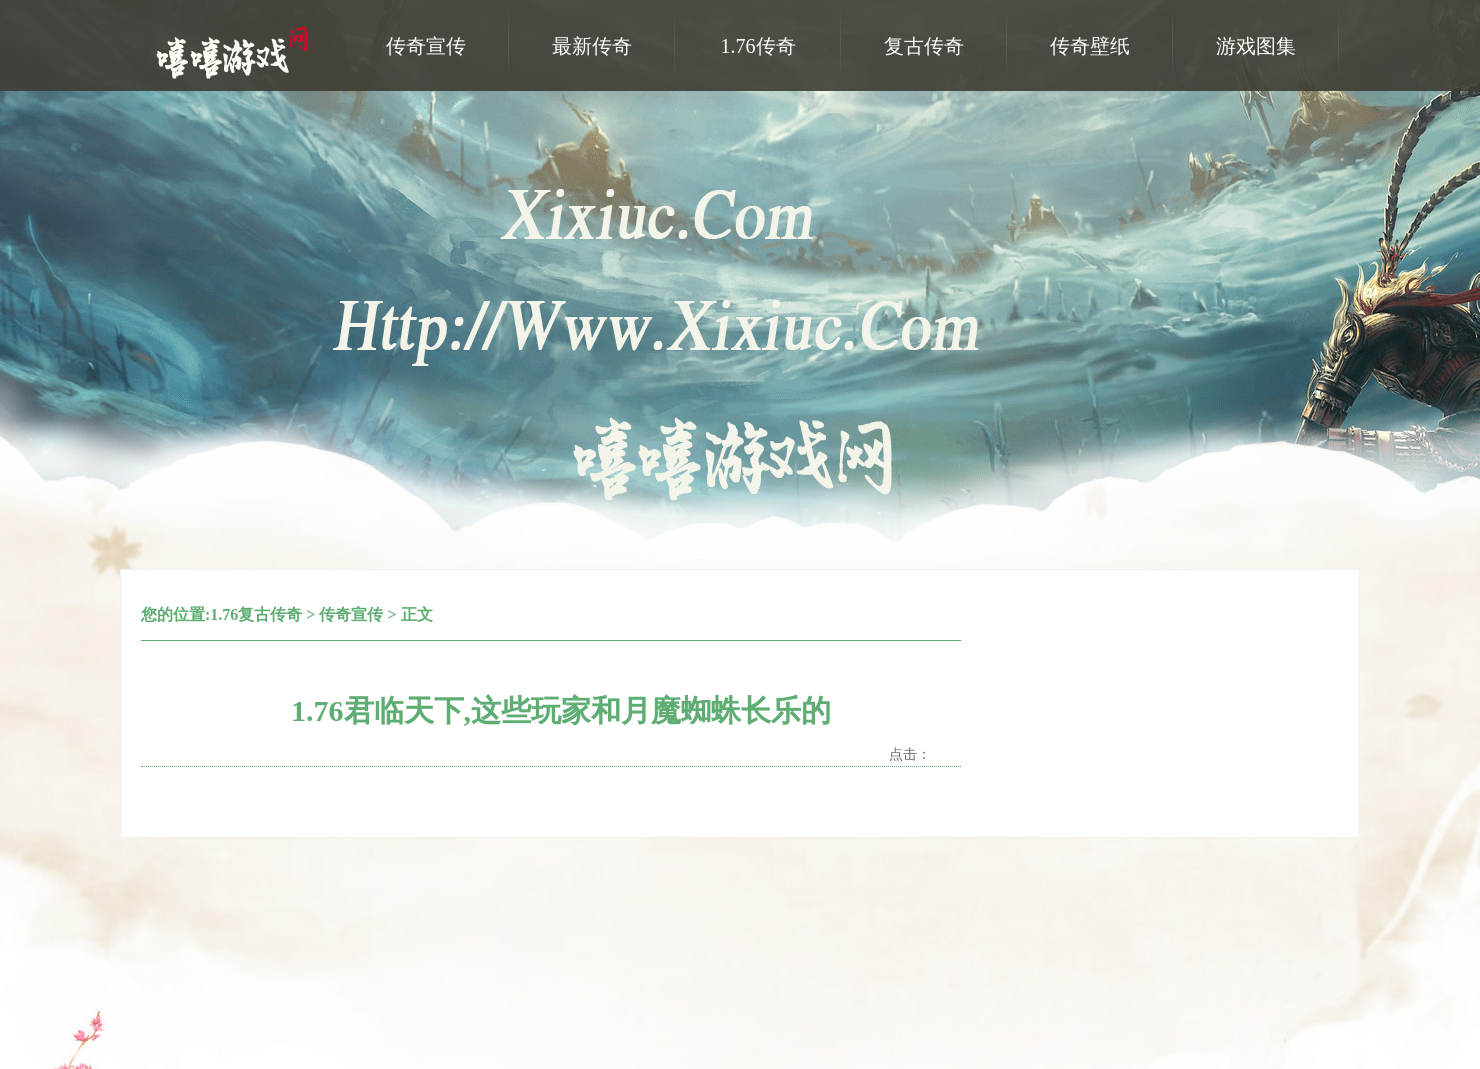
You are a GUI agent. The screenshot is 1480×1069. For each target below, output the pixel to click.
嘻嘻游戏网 (235, 51)
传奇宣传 (351, 614)
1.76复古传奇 (256, 614)
